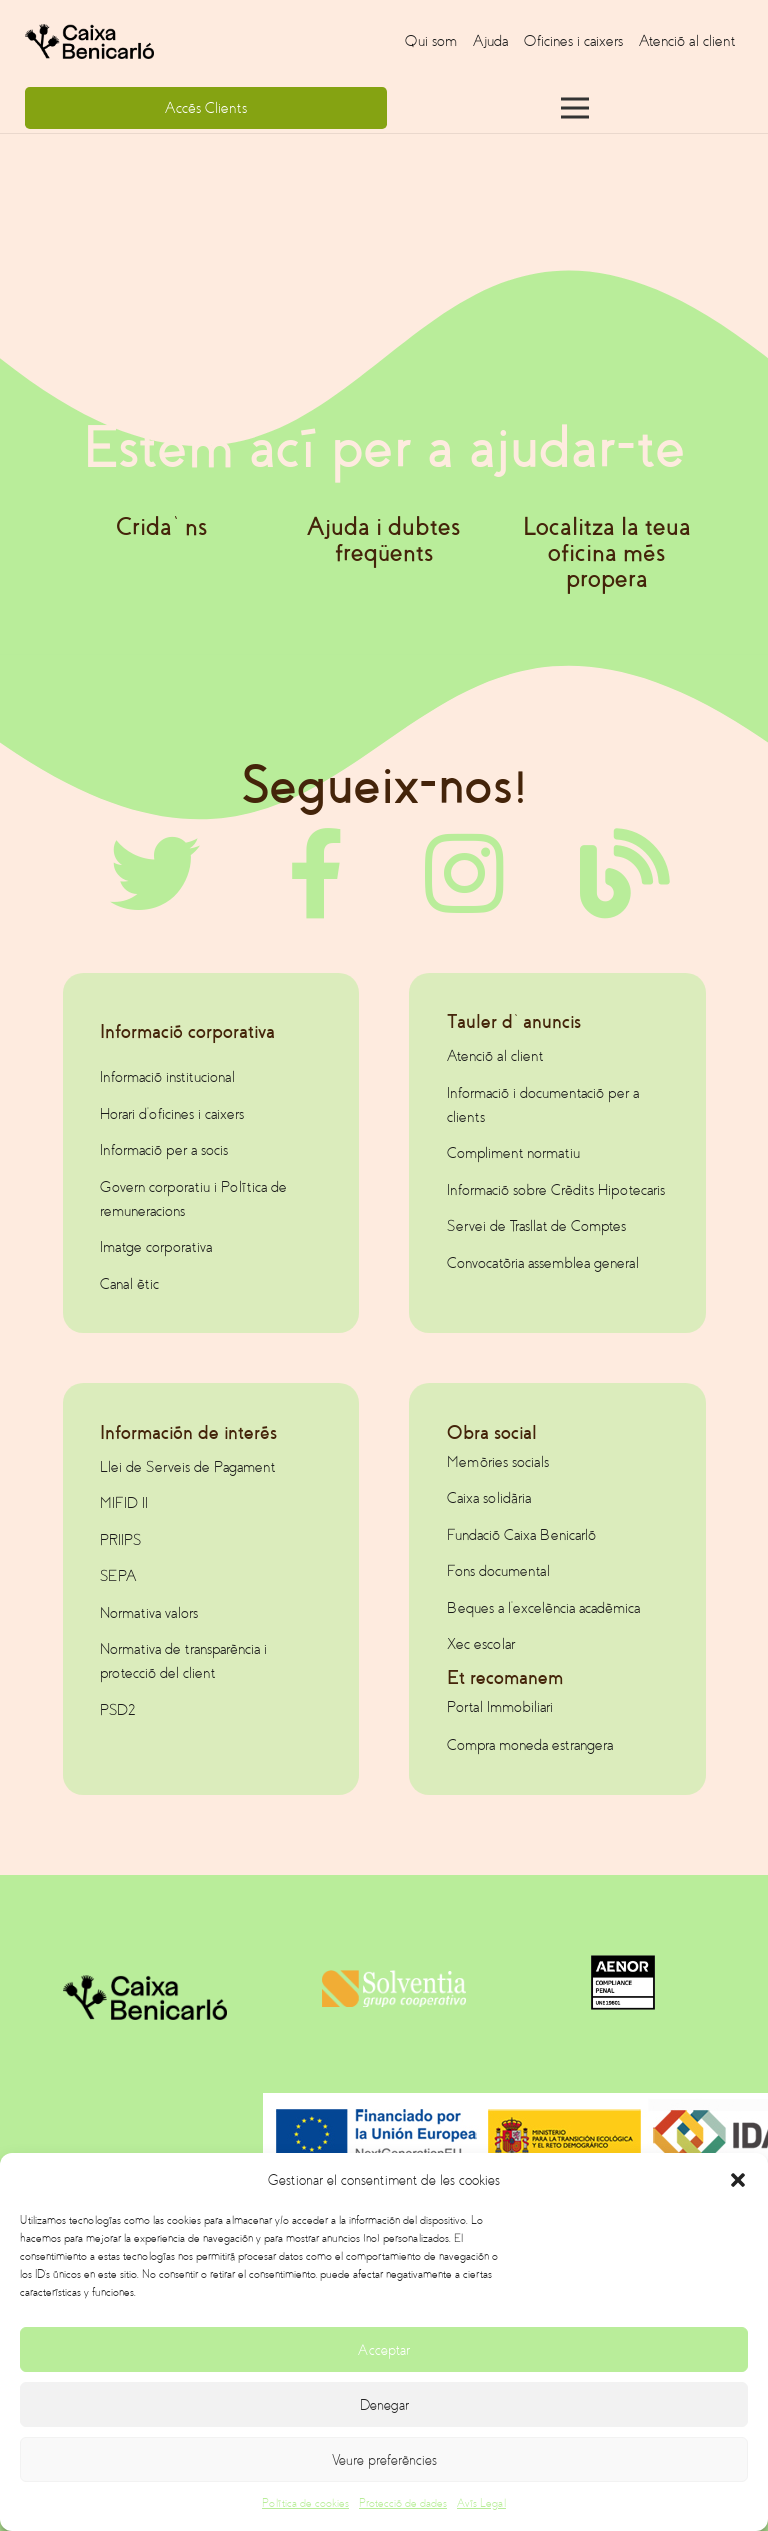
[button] (738, 2180)
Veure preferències (384, 2460)
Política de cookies (305, 2503)
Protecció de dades (403, 2503)
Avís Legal (481, 2503)
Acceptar (384, 2350)
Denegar (384, 2405)
